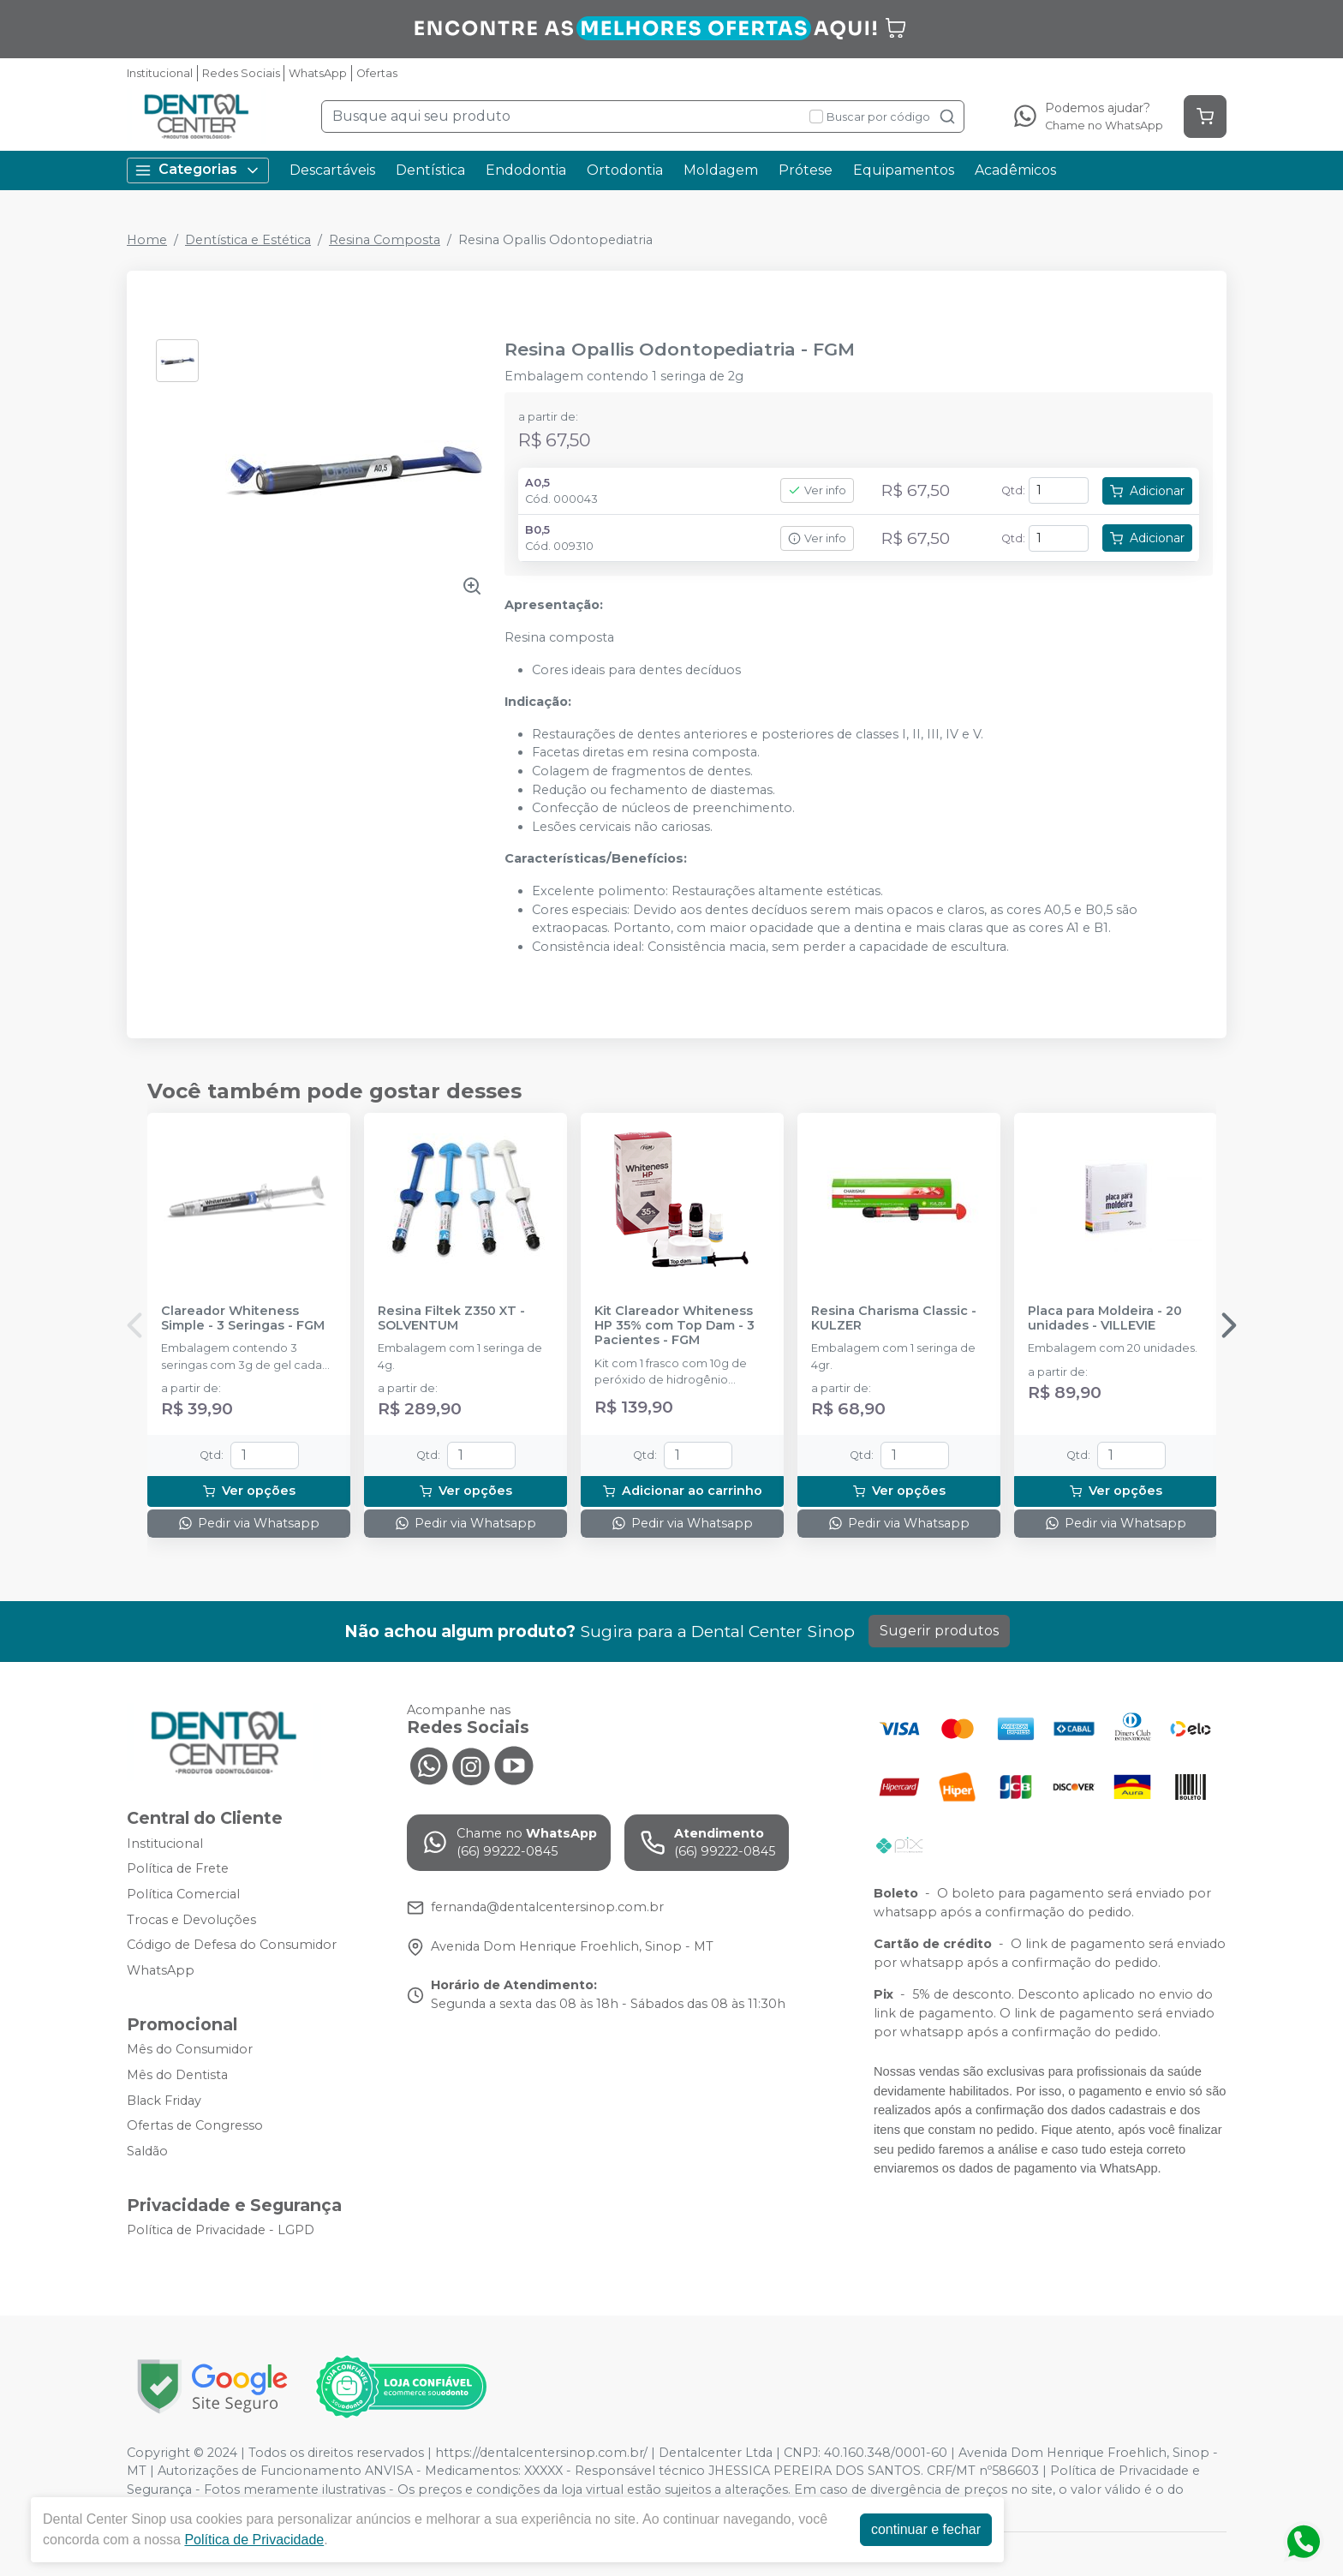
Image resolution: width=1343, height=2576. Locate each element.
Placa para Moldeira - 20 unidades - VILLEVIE (1105, 1318)
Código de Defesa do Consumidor (232, 1944)
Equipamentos (903, 170)
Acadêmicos (1015, 170)
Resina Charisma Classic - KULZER (893, 1318)
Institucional (160, 73)
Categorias (197, 170)
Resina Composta (384, 240)
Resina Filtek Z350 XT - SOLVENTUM (451, 1318)
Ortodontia (625, 170)
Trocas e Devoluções (191, 1920)
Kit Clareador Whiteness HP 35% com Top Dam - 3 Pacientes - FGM (674, 1326)
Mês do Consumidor (190, 2050)
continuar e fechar (926, 2529)
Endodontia (526, 170)
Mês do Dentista (177, 2075)
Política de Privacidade (254, 2539)
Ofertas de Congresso (195, 2125)
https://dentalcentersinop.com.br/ (541, 2452)
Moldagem (720, 170)
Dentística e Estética (248, 240)
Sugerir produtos (939, 1631)
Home (147, 240)
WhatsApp (318, 73)
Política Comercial (183, 1894)
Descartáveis (332, 170)
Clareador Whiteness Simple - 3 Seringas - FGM (243, 1318)
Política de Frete (178, 1868)
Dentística (430, 170)
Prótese (806, 170)
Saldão (147, 2151)
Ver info (817, 490)
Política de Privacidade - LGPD (220, 2230)
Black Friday (164, 2100)
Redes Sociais (241, 73)
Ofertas (376, 73)
